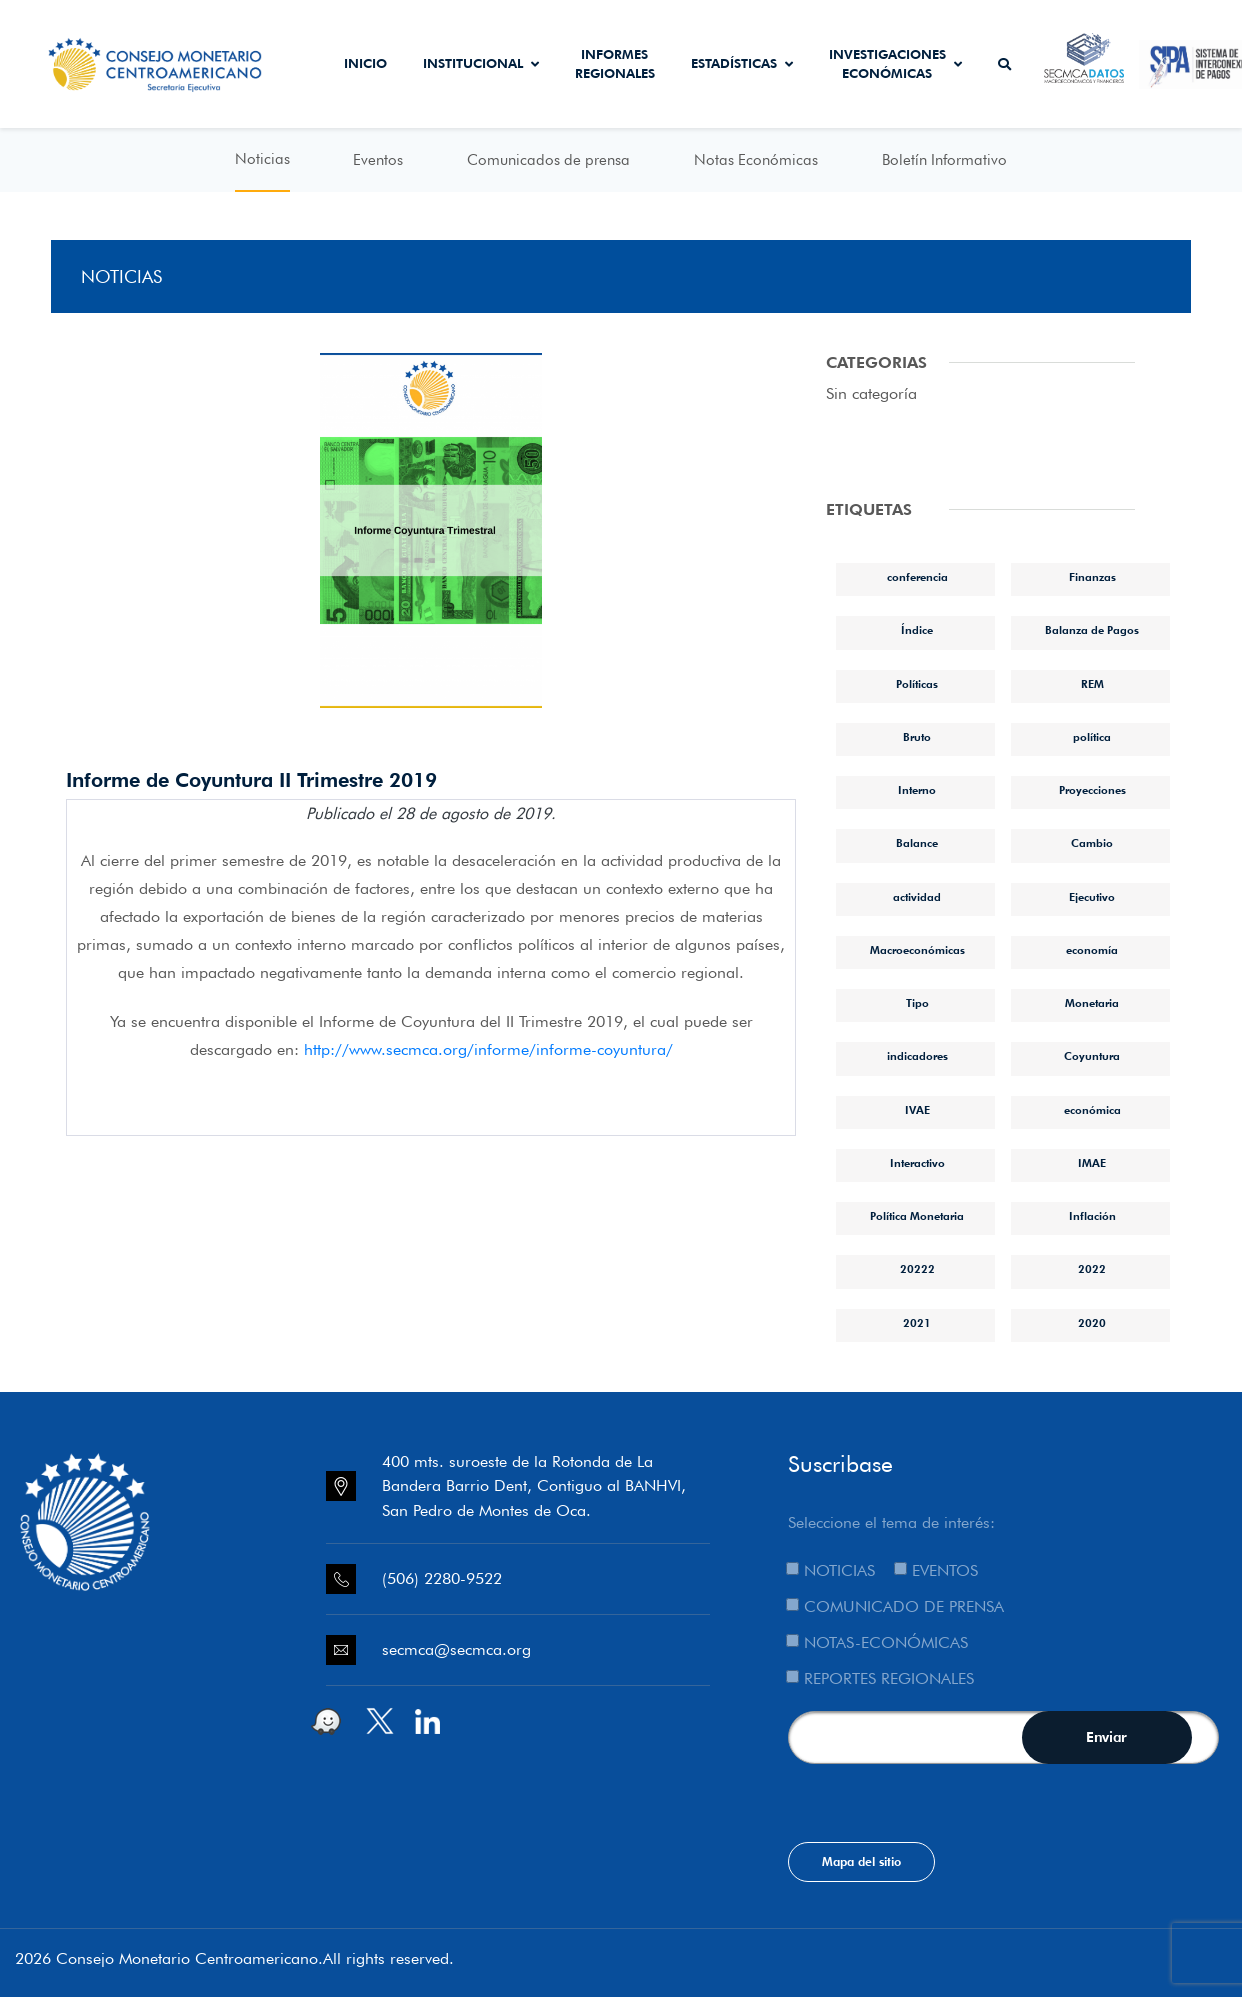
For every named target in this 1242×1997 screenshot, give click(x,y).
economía (1092, 950)
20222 (917, 1269)
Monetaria (1092, 1003)
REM (1092, 684)
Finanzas (1092, 577)
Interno (917, 790)
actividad (917, 897)
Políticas (917, 684)
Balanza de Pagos (1092, 630)
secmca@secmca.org (456, 1649)
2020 (1092, 1323)
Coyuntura (1092, 1056)
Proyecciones (1092, 790)
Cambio (1092, 843)
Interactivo (917, 1163)
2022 (1092, 1269)
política (1092, 737)
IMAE (1092, 1163)
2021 (917, 1323)
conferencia (917, 577)
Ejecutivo (1092, 897)
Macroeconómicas (917, 950)
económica (1092, 1110)
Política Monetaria (917, 1216)
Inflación (1092, 1216)
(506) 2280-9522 (442, 1578)
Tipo (917, 1003)
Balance (917, 843)
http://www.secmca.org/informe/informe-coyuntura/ (488, 1049)
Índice (917, 630)
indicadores (917, 1056)
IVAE (917, 1110)
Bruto (917, 737)
